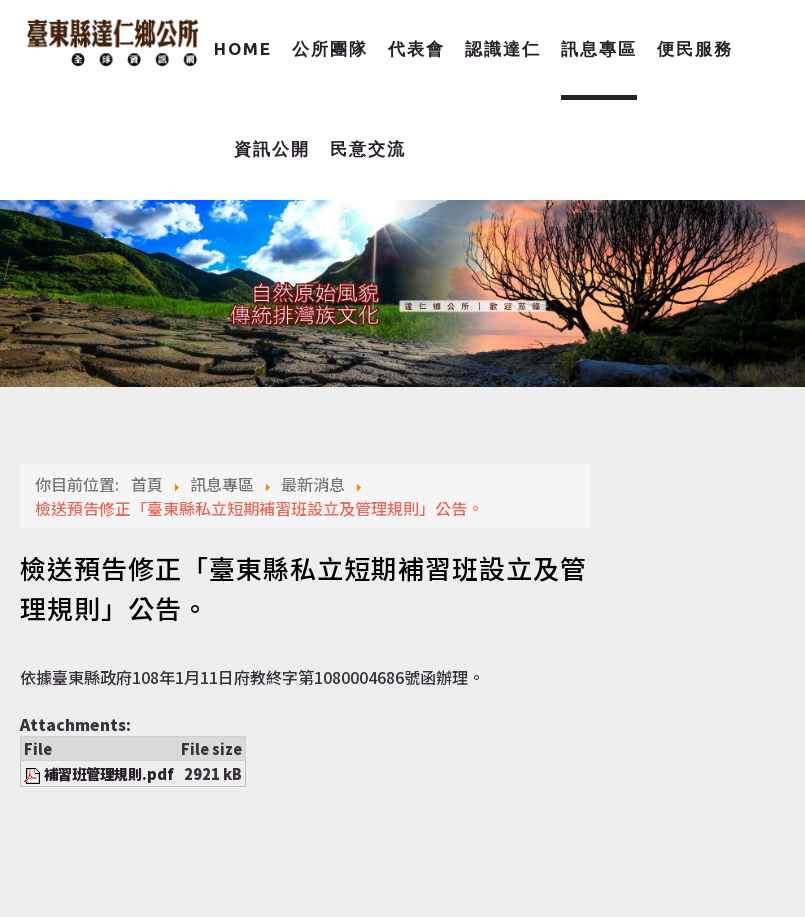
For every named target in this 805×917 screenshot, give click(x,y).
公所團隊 (330, 48)
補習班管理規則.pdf (109, 773)
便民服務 (695, 48)
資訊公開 (272, 148)
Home (243, 48)
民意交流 (368, 148)
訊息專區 (599, 48)
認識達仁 (503, 48)
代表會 (416, 48)
